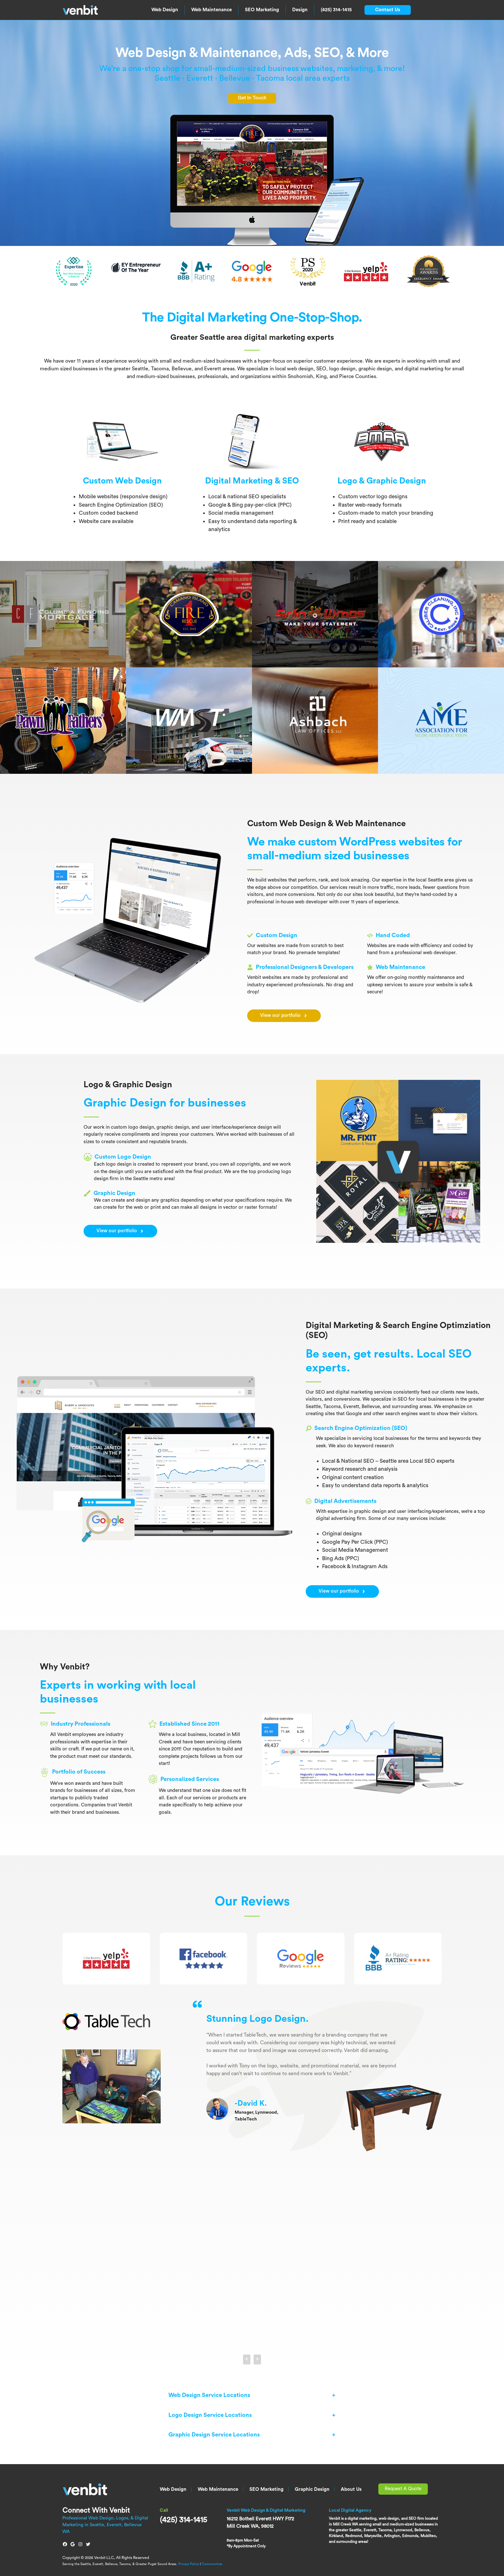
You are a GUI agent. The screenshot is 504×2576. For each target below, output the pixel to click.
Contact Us (387, 9)
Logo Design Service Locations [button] (210, 2415)
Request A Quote (403, 2488)
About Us (351, 2489)
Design (300, 9)
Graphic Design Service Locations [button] (214, 2434)
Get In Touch (252, 97)
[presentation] (246, 2359)
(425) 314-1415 (336, 9)
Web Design (164, 9)
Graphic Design (312, 2489)
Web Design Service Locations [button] (209, 2395)
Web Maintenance (211, 9)
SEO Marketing (262, 9)
